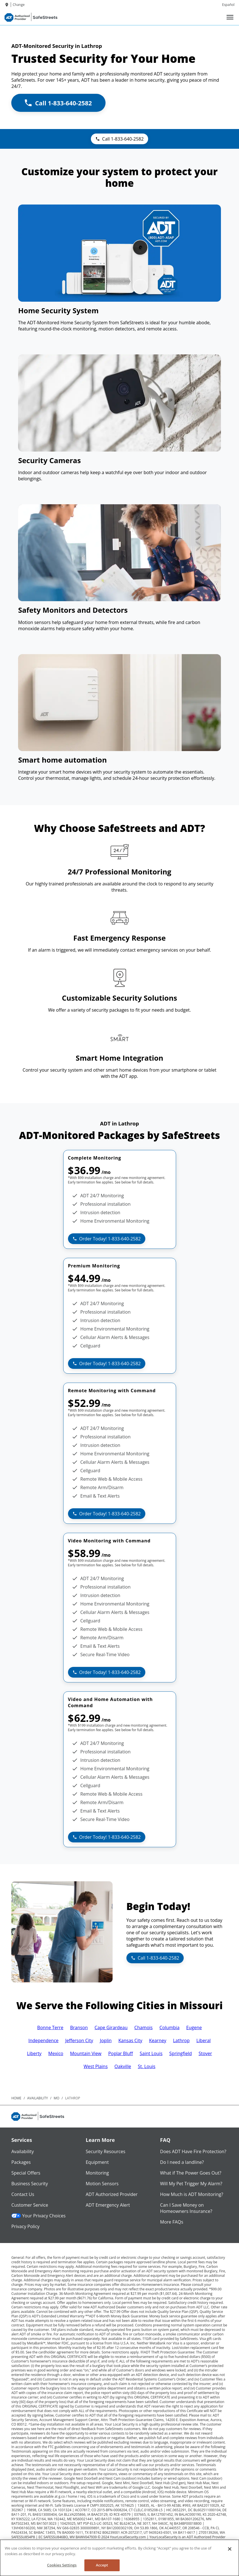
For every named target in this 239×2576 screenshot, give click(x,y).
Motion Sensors (102, 2183)
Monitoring (97, 2173)
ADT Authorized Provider (112, 2194)
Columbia (169, 2027)
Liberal (203, 2040)
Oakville (123, 2066)
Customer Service (29, 2205)
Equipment (97, 2162)
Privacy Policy (25, 2226)
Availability (22, 2151)
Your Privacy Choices (38, 2216)
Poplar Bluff (120, 2053)
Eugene (194, 2027)
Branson (79, 2027)
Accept (102, 2565)
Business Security (29, 2183)
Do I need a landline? (182, 2162)
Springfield (180, 2053)
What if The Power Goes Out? (190, 2173)
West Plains (96, 2066)
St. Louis (146, 2066)
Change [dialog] (19, 4)
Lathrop (181, 2040)
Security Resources (105, 2151)
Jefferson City (79, 2040)
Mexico (55, 2053)
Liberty (34, 2053)
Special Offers (25, 2173)
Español (228, 4)
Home (16, 2098)
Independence (43, 2040)
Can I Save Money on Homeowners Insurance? (186, 2208)
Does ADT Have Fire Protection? (193, 2151)
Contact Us (22, 2194)
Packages (21, 2162)
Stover (205, 2053)
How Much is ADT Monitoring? (191, 2194)
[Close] (229, 2549)
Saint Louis (151, 2053)
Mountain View (85, 2053)
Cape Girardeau (111, 2027)
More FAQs (171, 2222)
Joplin (106, 2040)
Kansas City (130, 2040)
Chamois (143, 2027)
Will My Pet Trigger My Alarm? (191, 2183)
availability (37, 2098)
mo (56, 2098)
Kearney (157, 2040)
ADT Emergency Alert (108, 2205)
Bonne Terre (50, 2027)
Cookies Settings (62, 2565)
